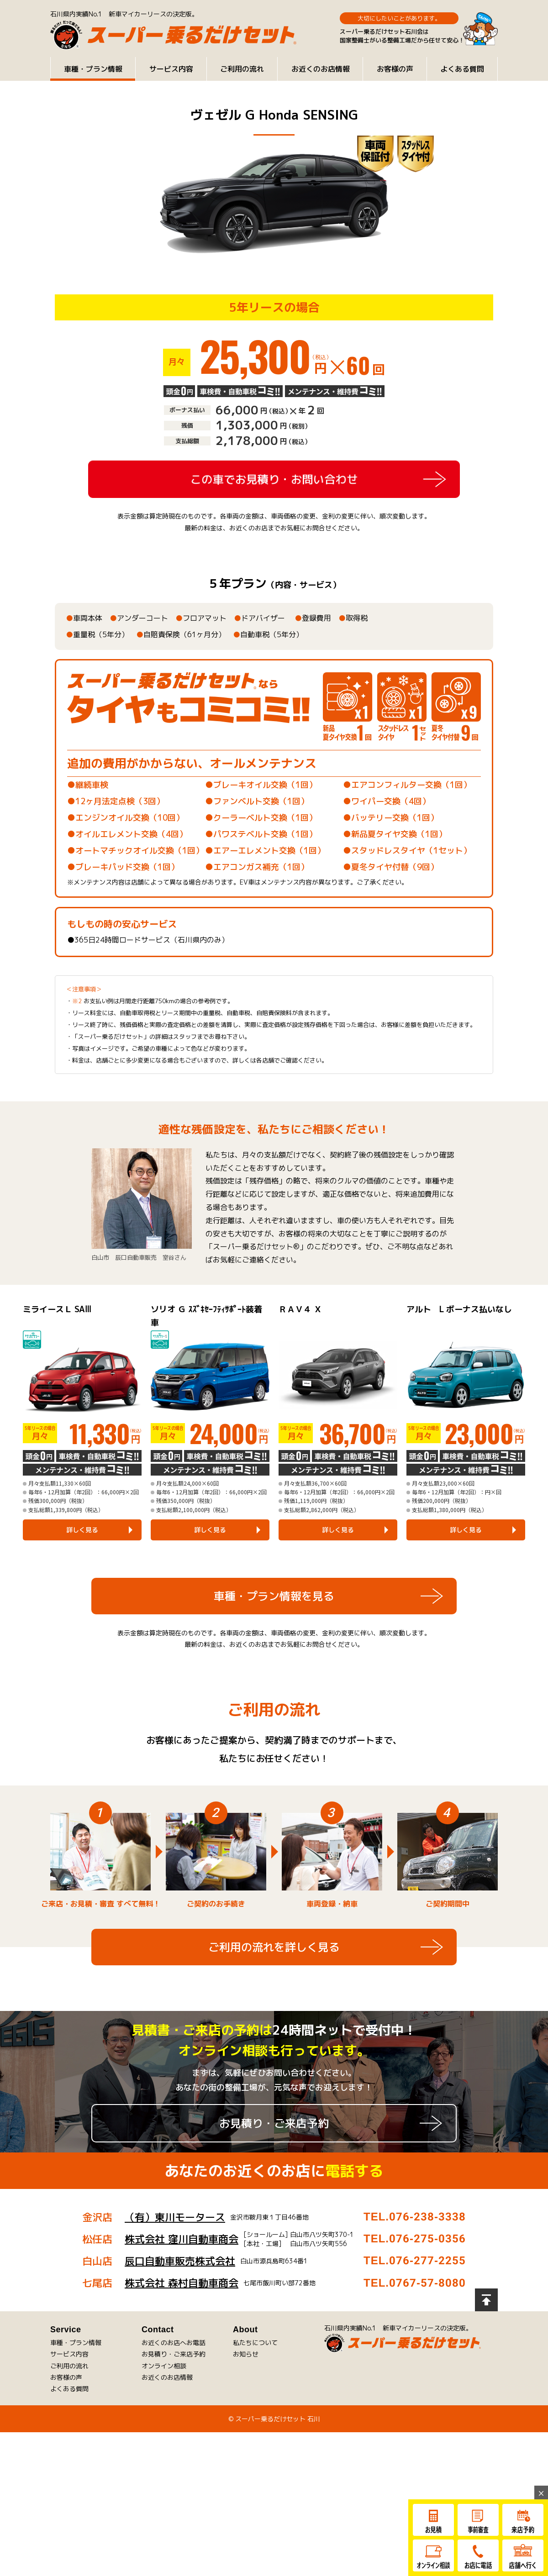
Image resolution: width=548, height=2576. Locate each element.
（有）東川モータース (175, 2259)
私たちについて (255, 2385)
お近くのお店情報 (320, 69)
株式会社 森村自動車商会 (181, 2325)
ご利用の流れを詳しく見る (274, 1989)
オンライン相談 (164, 2407)
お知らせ (245, 2396)
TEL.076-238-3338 (415, 2259)
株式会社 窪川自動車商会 (181, 2281)
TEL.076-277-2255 (415, 2303)
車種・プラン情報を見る (274, 1703)
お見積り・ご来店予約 (274, 2165)
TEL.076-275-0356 (415, 2281)
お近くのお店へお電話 (174, 2385)
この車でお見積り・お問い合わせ (274, 479)
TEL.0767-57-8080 (415, 2325)
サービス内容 (171, 69)
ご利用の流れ (242, 69)
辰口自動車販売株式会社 (180, 2303)
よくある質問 (462, 69)
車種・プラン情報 (93, 69)
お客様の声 (395, 69)
